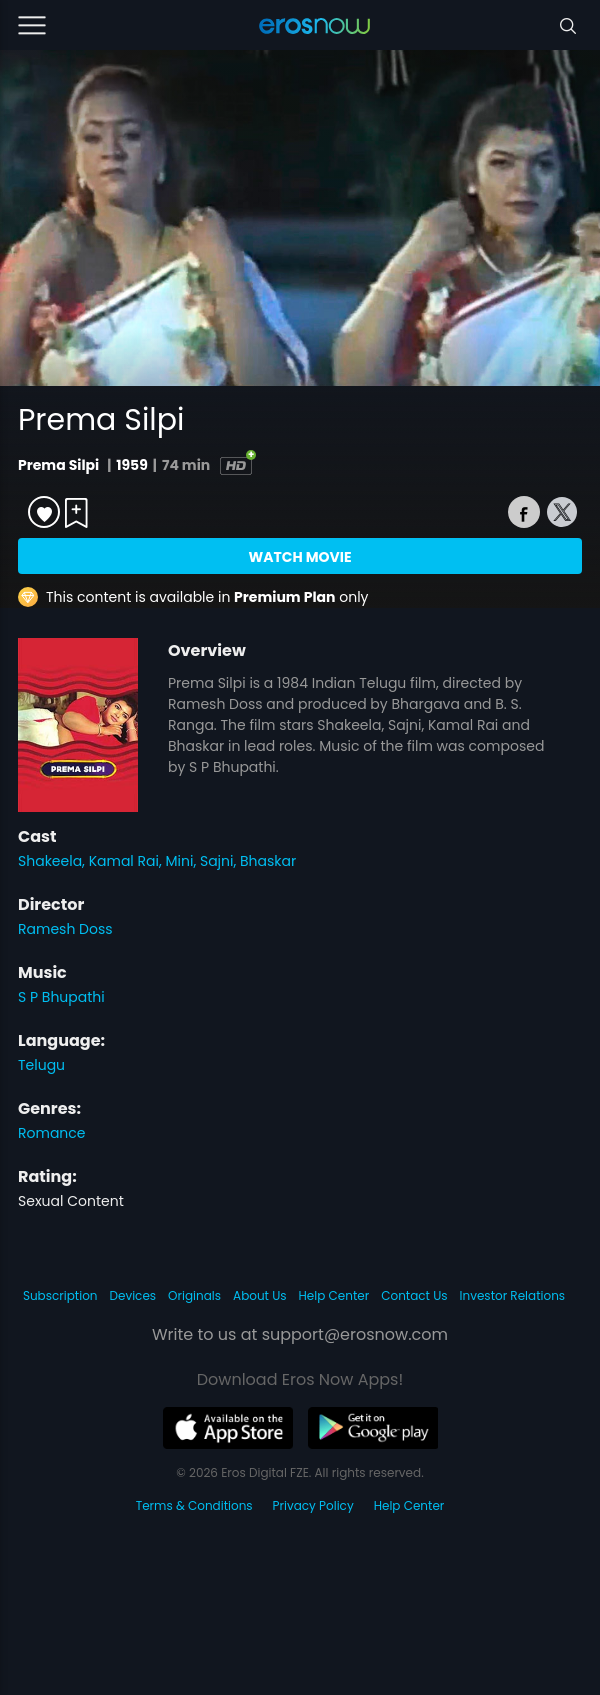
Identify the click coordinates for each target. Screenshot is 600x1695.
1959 (132, 465)
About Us (260, 1295)
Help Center (334, 1295)
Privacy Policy (313, 1505)
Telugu (41, 1065)
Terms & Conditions (194, 1505)
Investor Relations (513, 1295)
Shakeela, (53, 861)
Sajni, (220, 861)
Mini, (183, 861)
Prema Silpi (60, 465)
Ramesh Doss (65, 929)
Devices (133, 1295)
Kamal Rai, (127, 861)
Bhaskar (268, 861)
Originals (194, 1295)
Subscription (60, 1295)
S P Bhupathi (61, 997)
